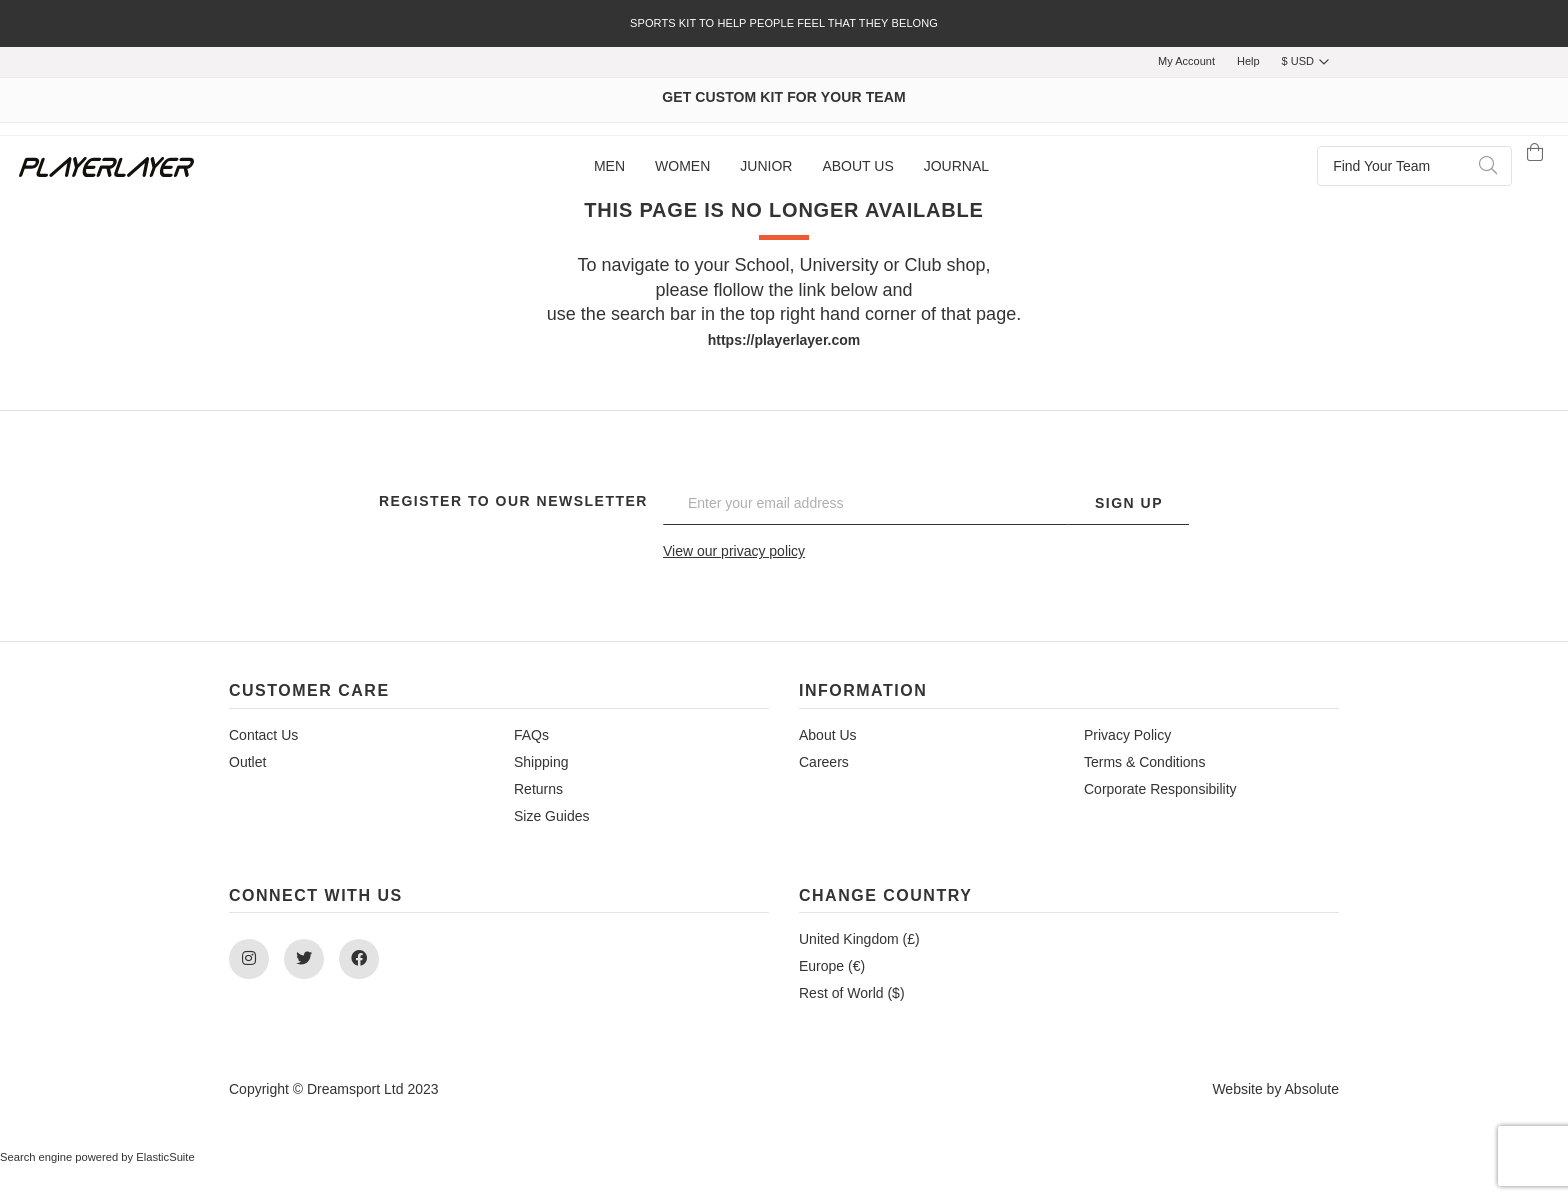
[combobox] (1414, 166)
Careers (824, 762)
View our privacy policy (734, 551)
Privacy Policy (1127, 735)
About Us (828, 735)
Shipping (541, 762)
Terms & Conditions (1144, 762)
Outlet (247, 762)
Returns (538, 789)
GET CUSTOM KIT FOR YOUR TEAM (783, 97)
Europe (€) (832, 966)
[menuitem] (609, 167)
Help (1248, 61)
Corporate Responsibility (1160, 789)
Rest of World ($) (852, 993)
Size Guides (551, 816)
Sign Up (1129, 503)
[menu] (792, 167)
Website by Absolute (1275, 1089)
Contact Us (263, 735)
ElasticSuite (165, 1157)
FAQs (531, 735)
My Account (1186, 61)
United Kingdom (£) (859, 939)
